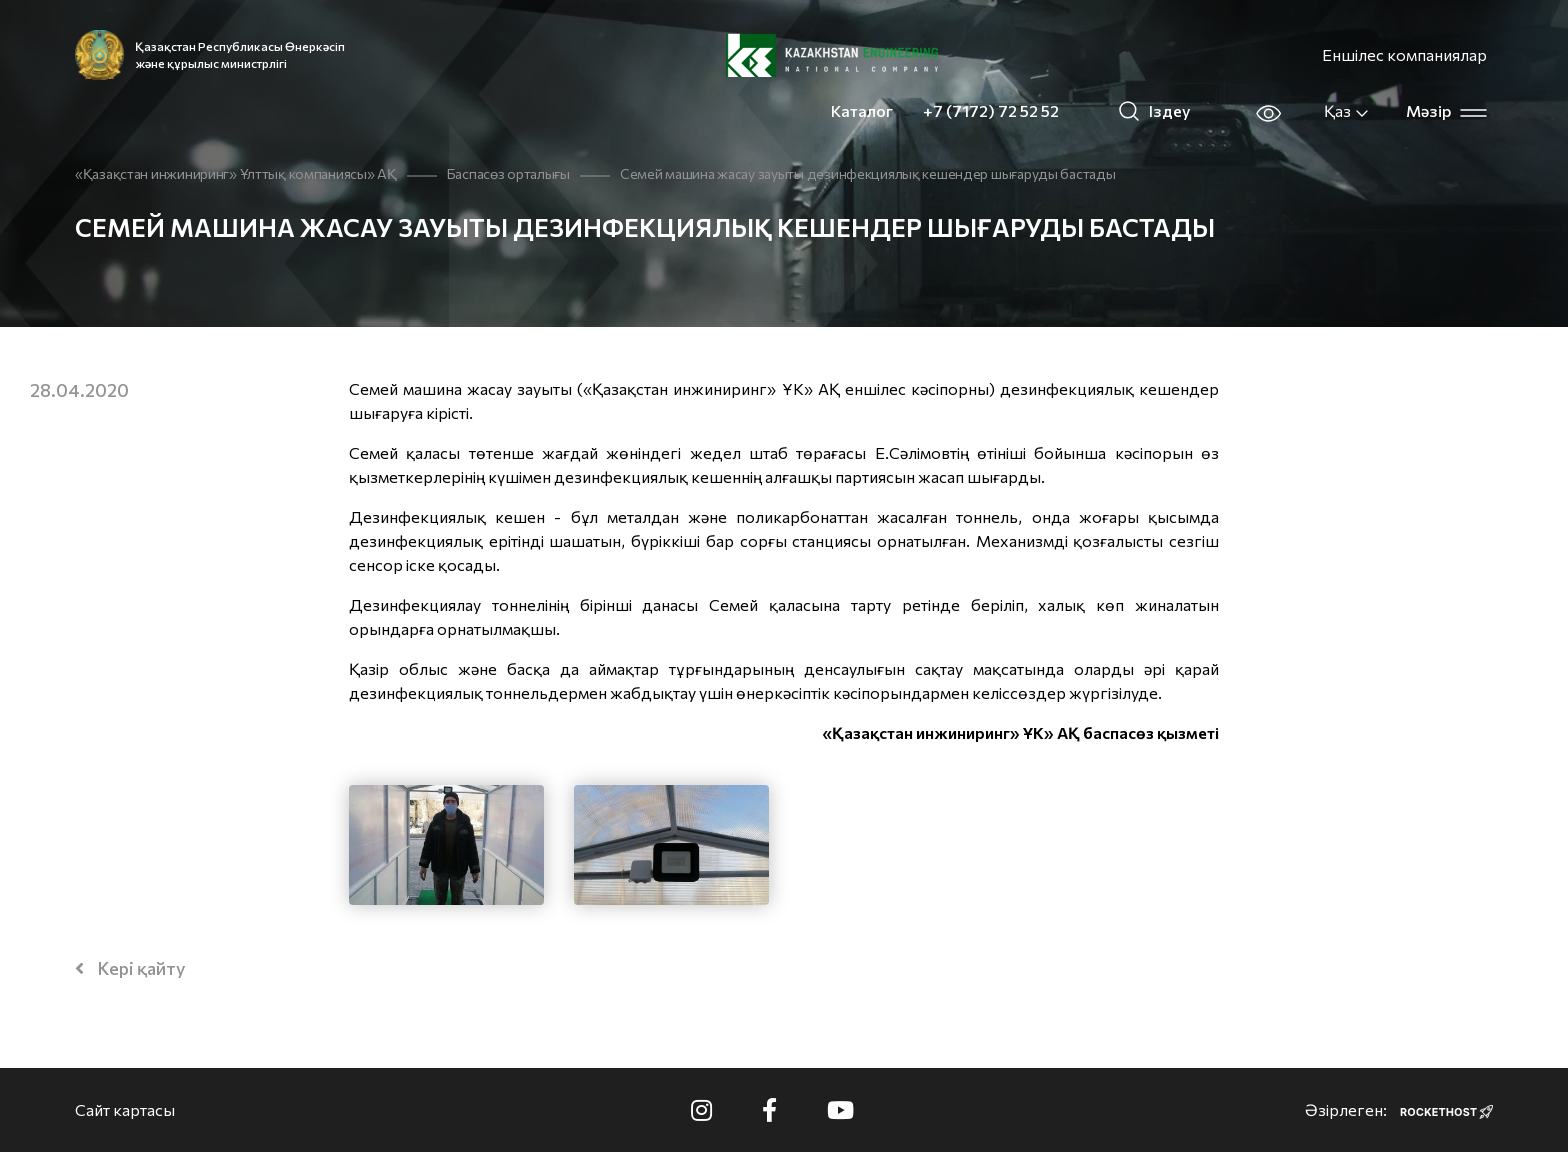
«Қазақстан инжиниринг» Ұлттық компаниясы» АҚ (236, 173)
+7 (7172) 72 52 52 (991, 110)
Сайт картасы (125, 1109)
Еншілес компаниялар (1404, 54)
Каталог (862, 110)
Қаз (1347, 111)
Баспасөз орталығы (508, 173)
